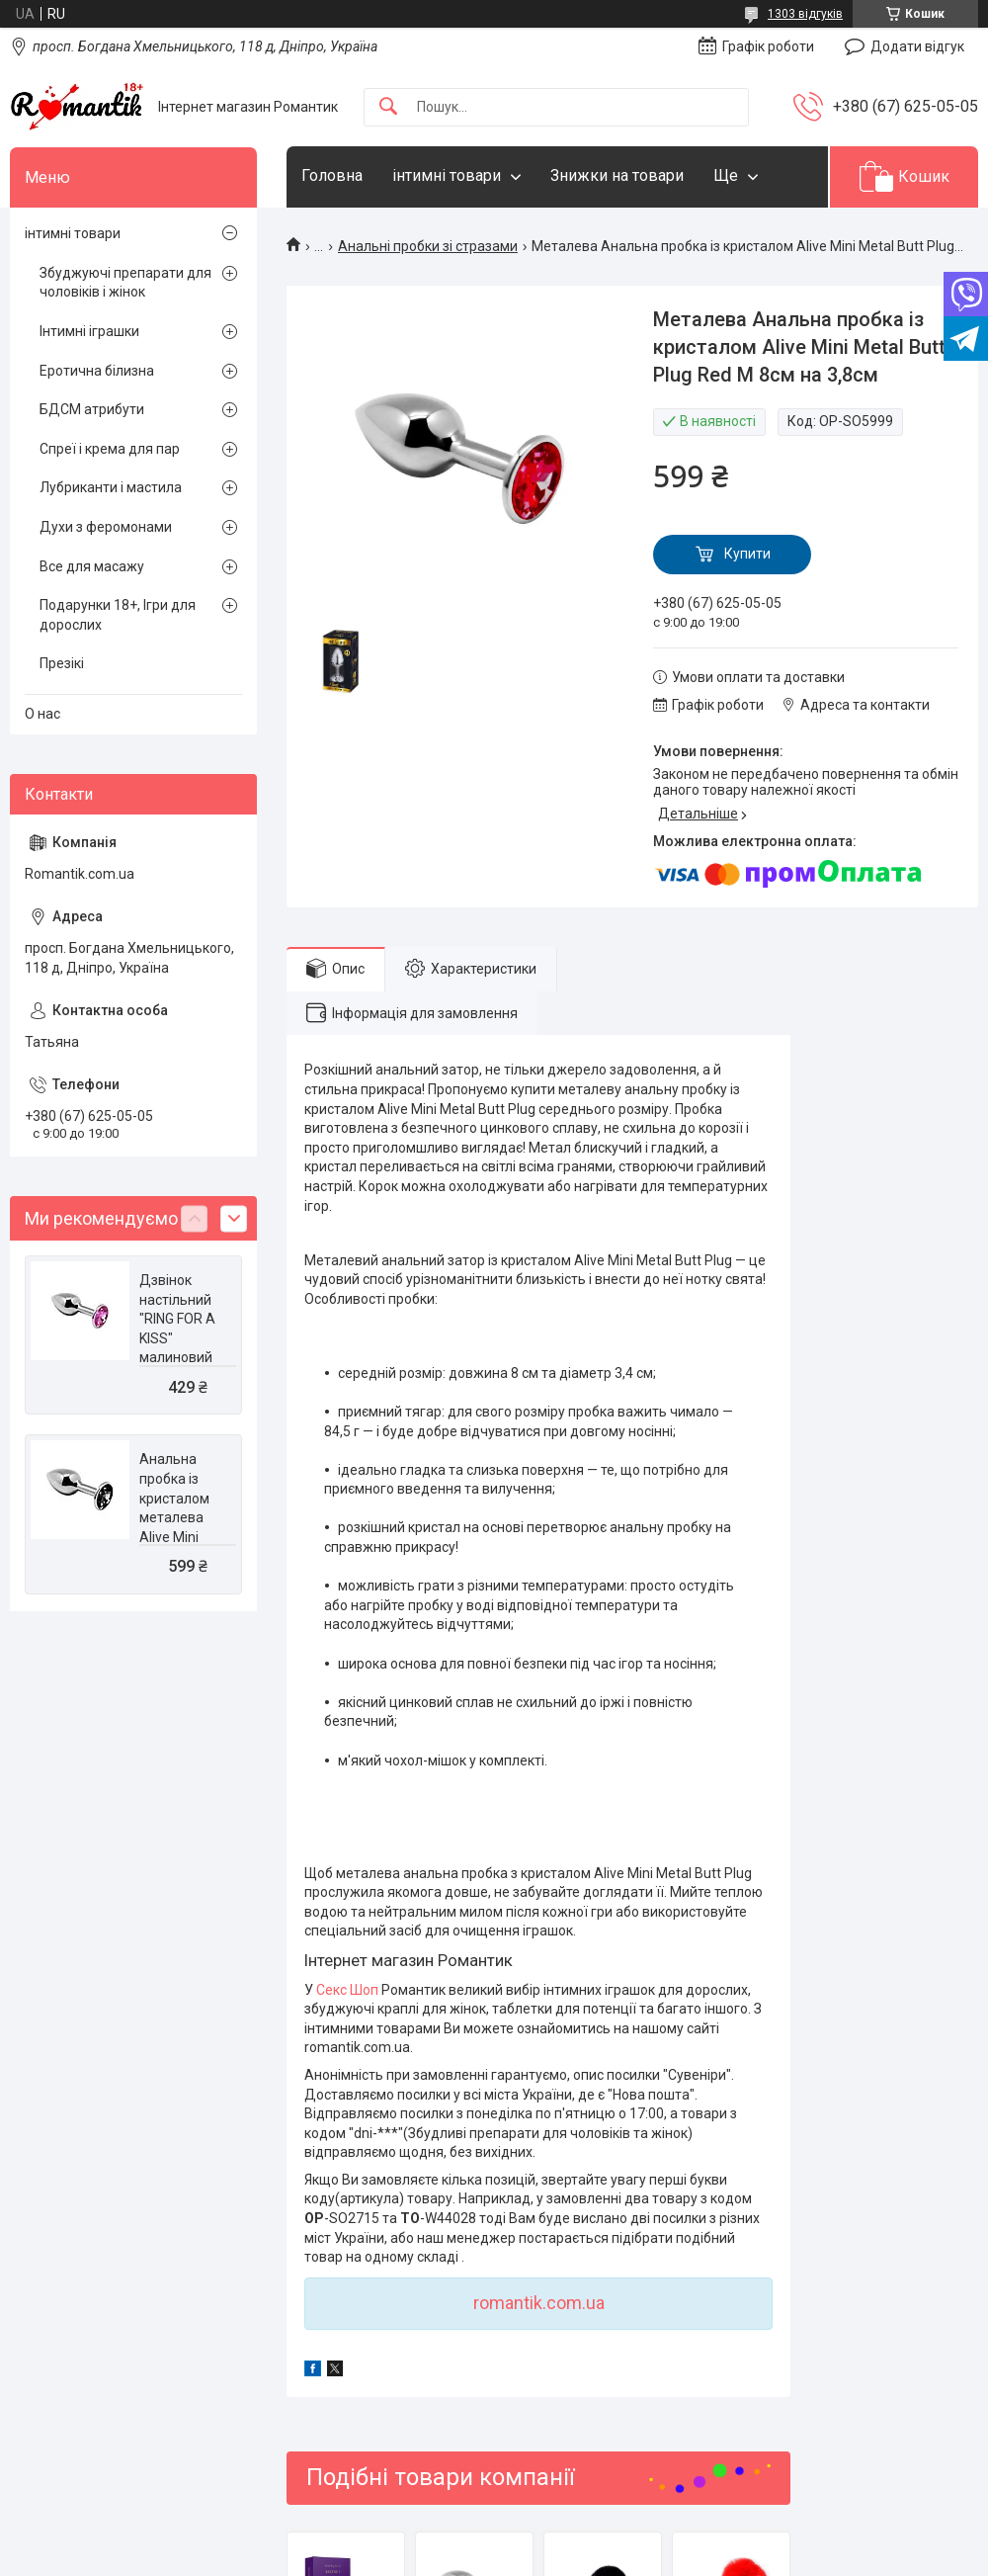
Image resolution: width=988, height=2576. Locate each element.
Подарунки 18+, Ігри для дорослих (118, 615)
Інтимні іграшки (89, 331)
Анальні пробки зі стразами (428, 246)
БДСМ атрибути (92, 409)
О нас (42, 714)
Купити (747, 553)
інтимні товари (446, 175)
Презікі (62, 663)
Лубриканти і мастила (111, 487)
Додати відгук (917, 46)
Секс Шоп (347, 1990)
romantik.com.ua (539, 2302)
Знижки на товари (617, 175)
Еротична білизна (97, 371)
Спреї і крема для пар (110, 449)
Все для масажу (92, 566)
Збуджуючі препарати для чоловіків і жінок (125, 283)
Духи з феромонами (106, 527)
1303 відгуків (805, 14)
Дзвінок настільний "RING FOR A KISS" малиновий (177, 1318)
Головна (332, 175)
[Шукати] (388, 107)
